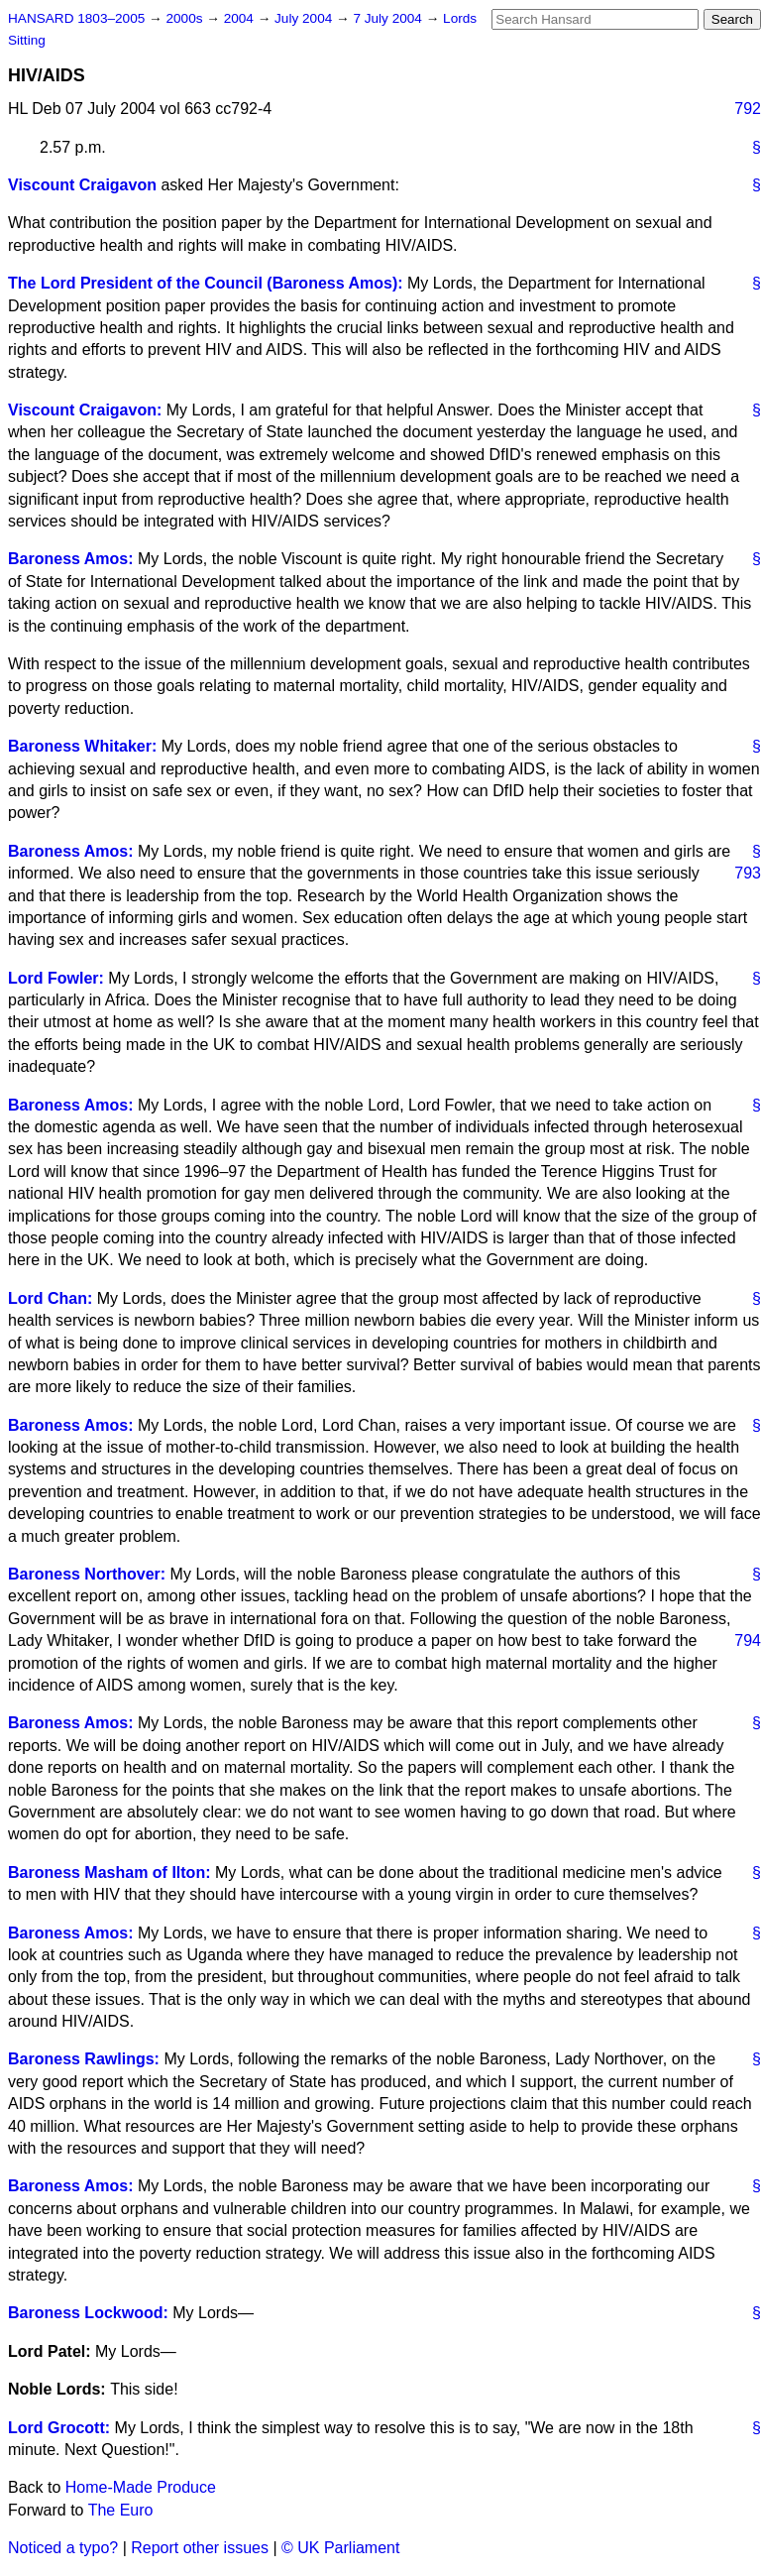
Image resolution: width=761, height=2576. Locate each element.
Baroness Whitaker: (82, 746)
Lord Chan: (50, 1298)
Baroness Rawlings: (84, 2058)
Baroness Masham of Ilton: (109, 1872)
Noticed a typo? (63, 2547)
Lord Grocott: (59, 2427)
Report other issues (200, 2547)
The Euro (121, 2510)
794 (747, 1640)
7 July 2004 (389, 18)
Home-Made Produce (140, 2487)
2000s (185, 18)
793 (747, 873)
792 (747, 108)
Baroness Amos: (71, 558)
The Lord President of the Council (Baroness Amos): (205, 283)
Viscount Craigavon (82, 184)
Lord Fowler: (56, 978)
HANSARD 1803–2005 (76, 18)
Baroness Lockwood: (88, 2312)
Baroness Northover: (86, 1574)
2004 (241, 18)
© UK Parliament (340, 2547)
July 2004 (305, 18)
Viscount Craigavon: (85, 410)
